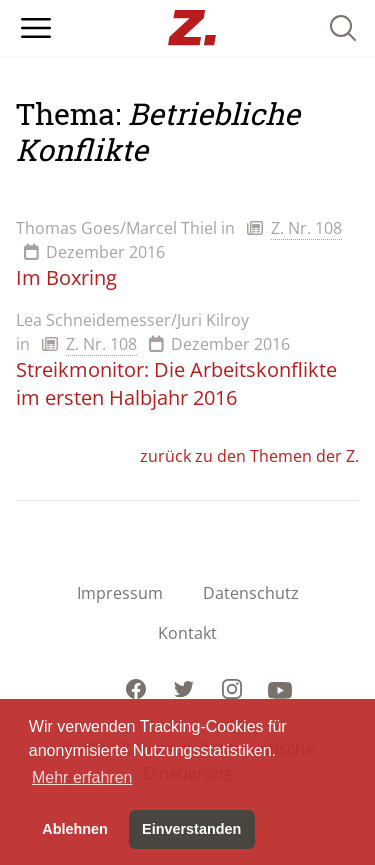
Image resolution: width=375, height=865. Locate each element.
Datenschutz (251, 593)
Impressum (120, 593)
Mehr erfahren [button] (82, 777)
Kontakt (187, 633)
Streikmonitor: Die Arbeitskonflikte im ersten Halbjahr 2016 (176, 383)
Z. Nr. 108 (306, 228)
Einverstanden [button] (191, 829)
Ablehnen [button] (75, 829)
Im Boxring (66, 277)
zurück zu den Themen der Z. (249, 456)
